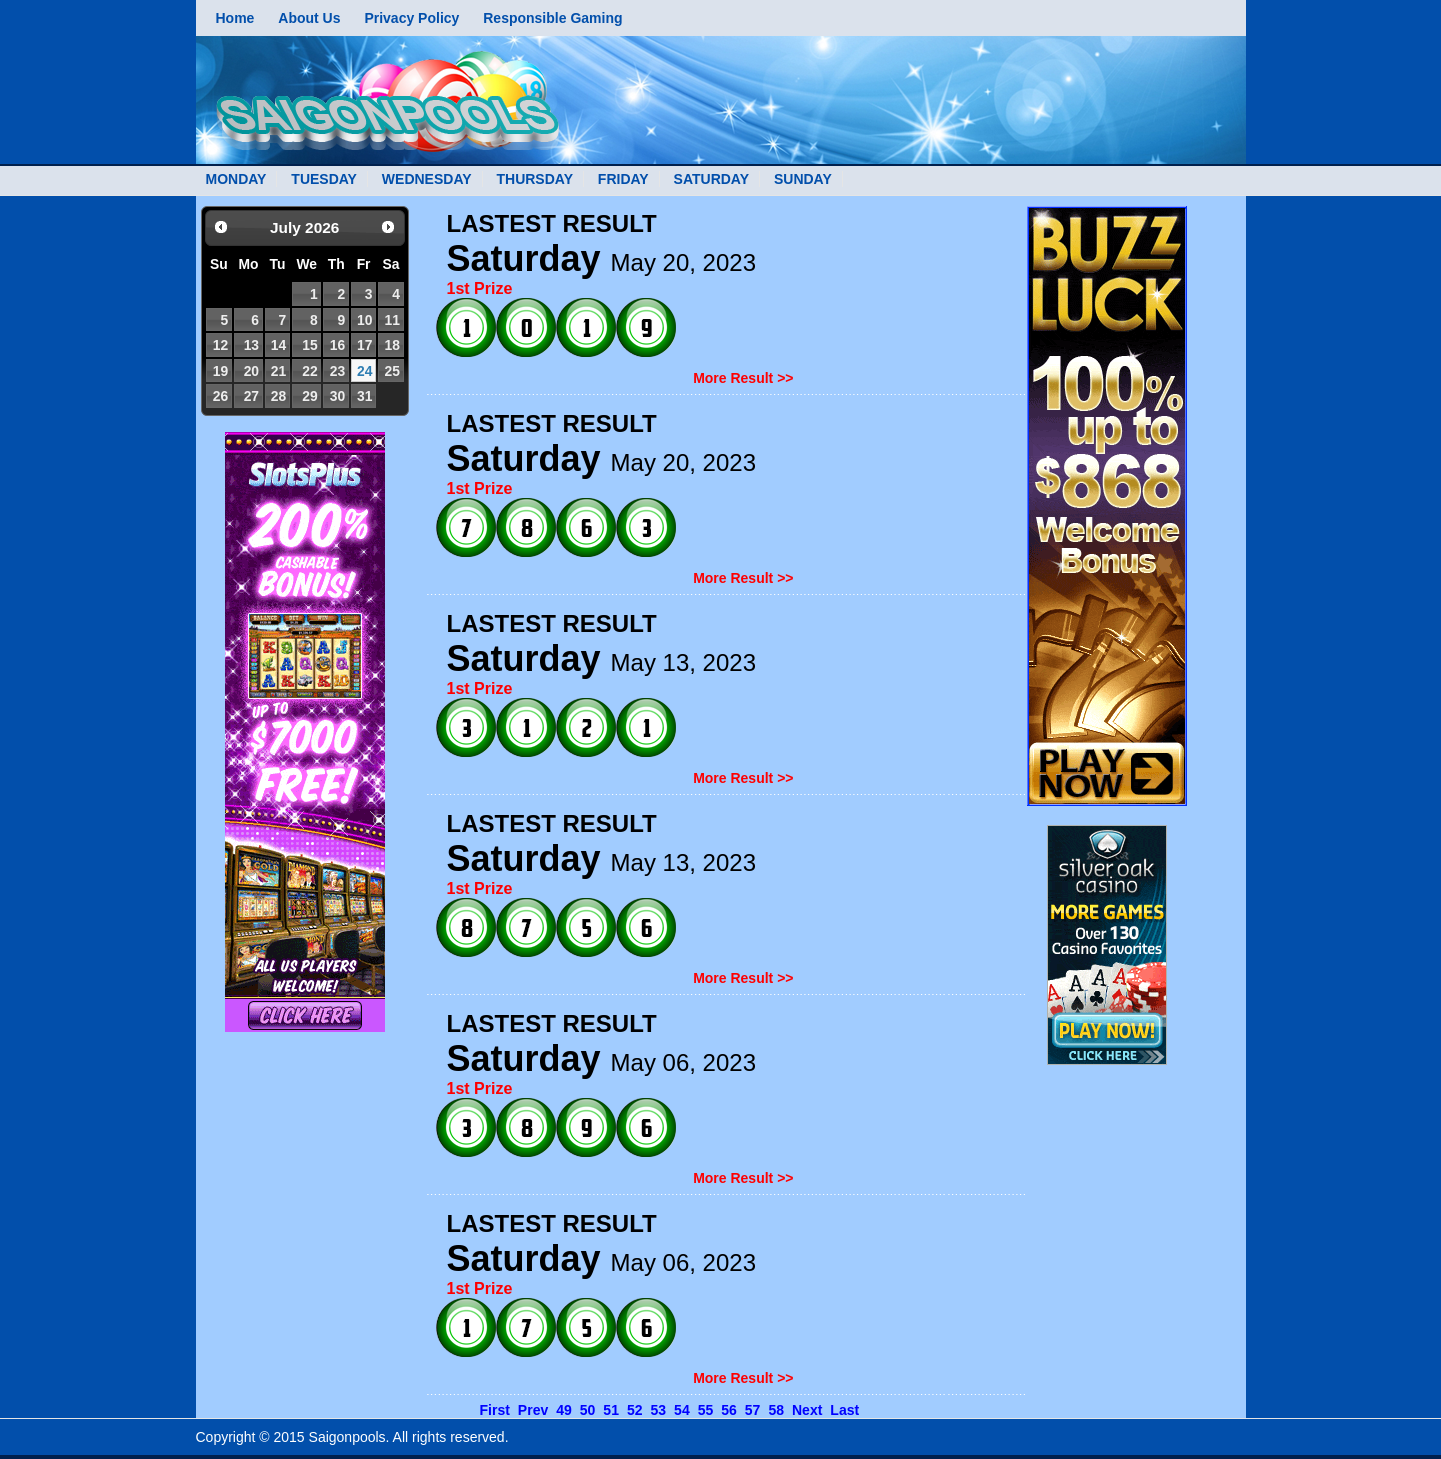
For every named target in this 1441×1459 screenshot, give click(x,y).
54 (682, 1410)
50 (588, 1410)
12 (220, 345)
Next (807, 1410)
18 (392, 345)
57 (753, 1410)
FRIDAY (623, 179)
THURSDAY (534, 179)
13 (251, 345)
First (495, 1410)
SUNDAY (803, 179)
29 (309, 396)
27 (251, 396)
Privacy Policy (411, 18)
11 (392, 320)
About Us (309, 18)
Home (235, 18)
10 (364, 320)
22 (309, 371)
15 (309, 345)
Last (844, 1410)
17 (364, 345)
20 (251, 371)
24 (364, 371)
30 (337, 396)
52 (635, 1410)
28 (278, 396)
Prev (533, 1410)
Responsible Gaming (552, 18)
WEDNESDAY (427, 179)
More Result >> (743, 378)
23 (337, 371)
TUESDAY (324, 179)
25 (392, 371)
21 (278, 371)
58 (776, 1410)
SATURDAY (711, 179)
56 (729, 1410)
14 (278, 345)
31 (364, 396)
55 (706, 1410)
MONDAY (236, 179)
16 (337, 345)
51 (611, 1410)
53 (659, 1410)
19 (220, 371)
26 (220, 396)
